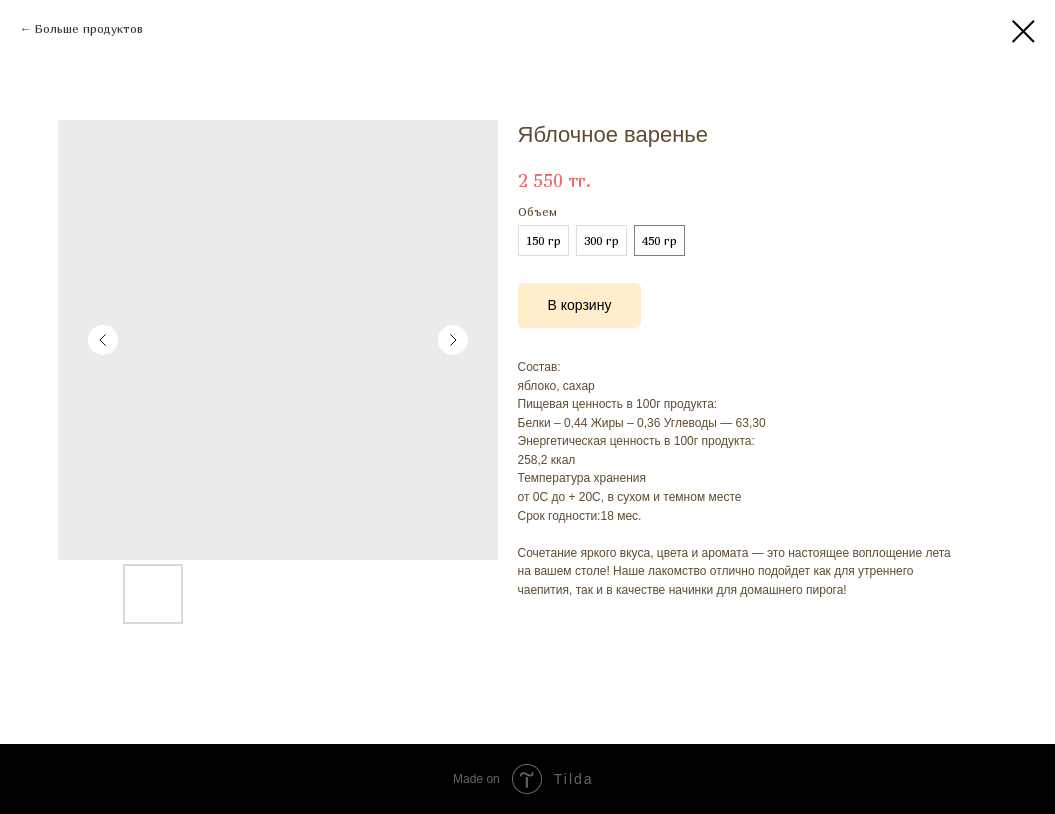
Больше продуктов (89, 28)
